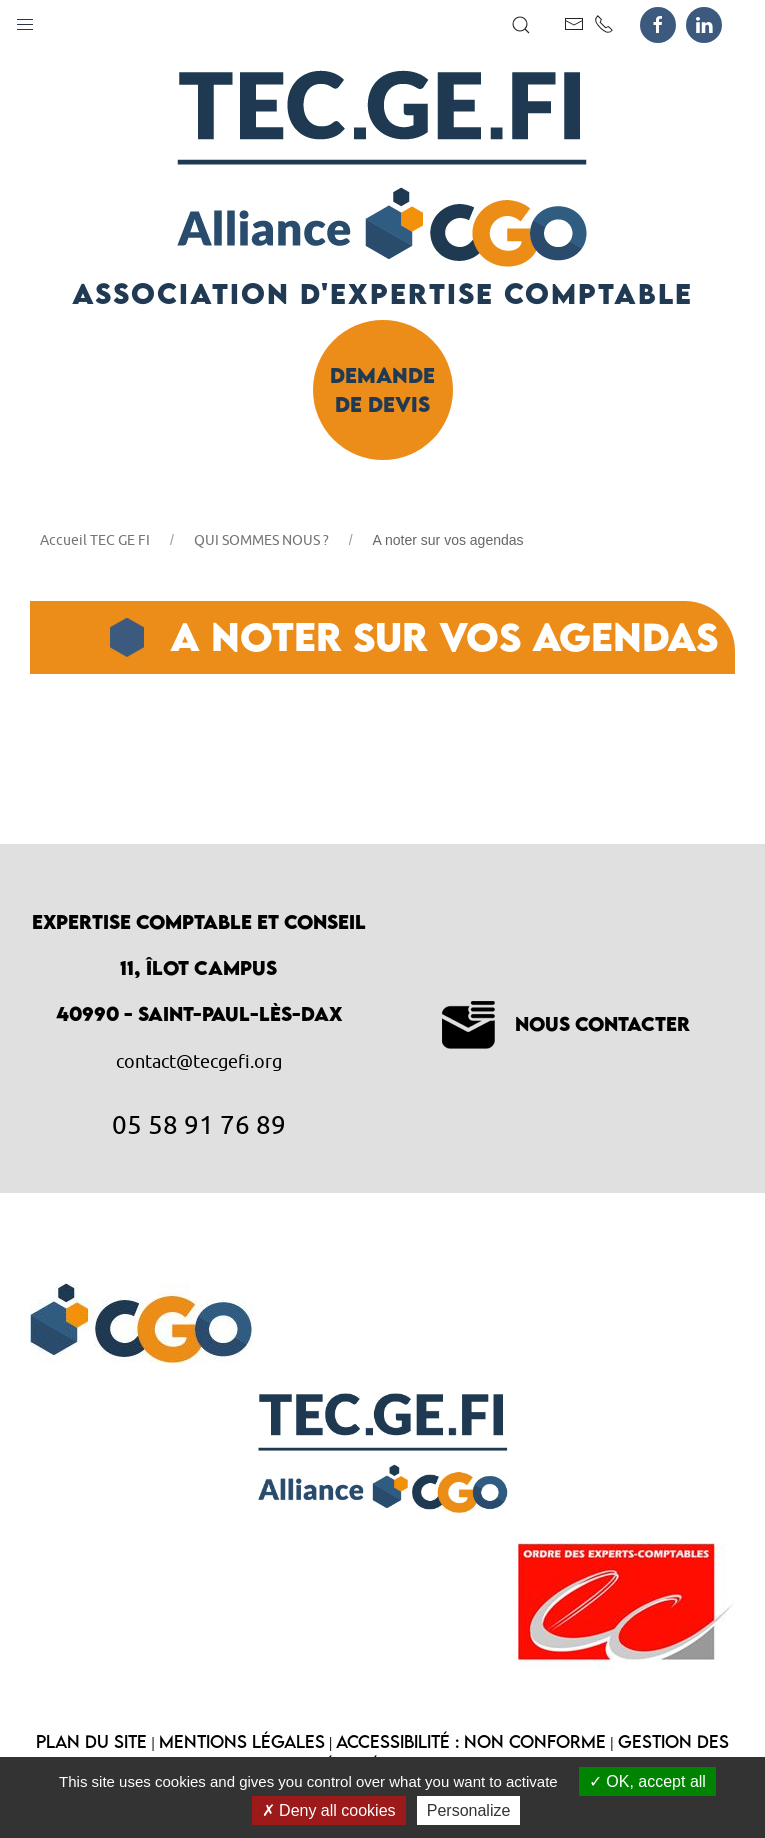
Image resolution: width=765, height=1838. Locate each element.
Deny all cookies (329, 1810)
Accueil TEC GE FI (95, 540)
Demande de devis (382, 389)
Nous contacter (566, 1023)
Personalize (469, 1810)
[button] (25, 20)
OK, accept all (647, 1781)
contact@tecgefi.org (199, 1061)
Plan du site (91, 1741)
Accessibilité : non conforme (471, 1741)
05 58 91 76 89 (199, 1124)
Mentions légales (242, 1741)
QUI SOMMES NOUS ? (261, 540)
